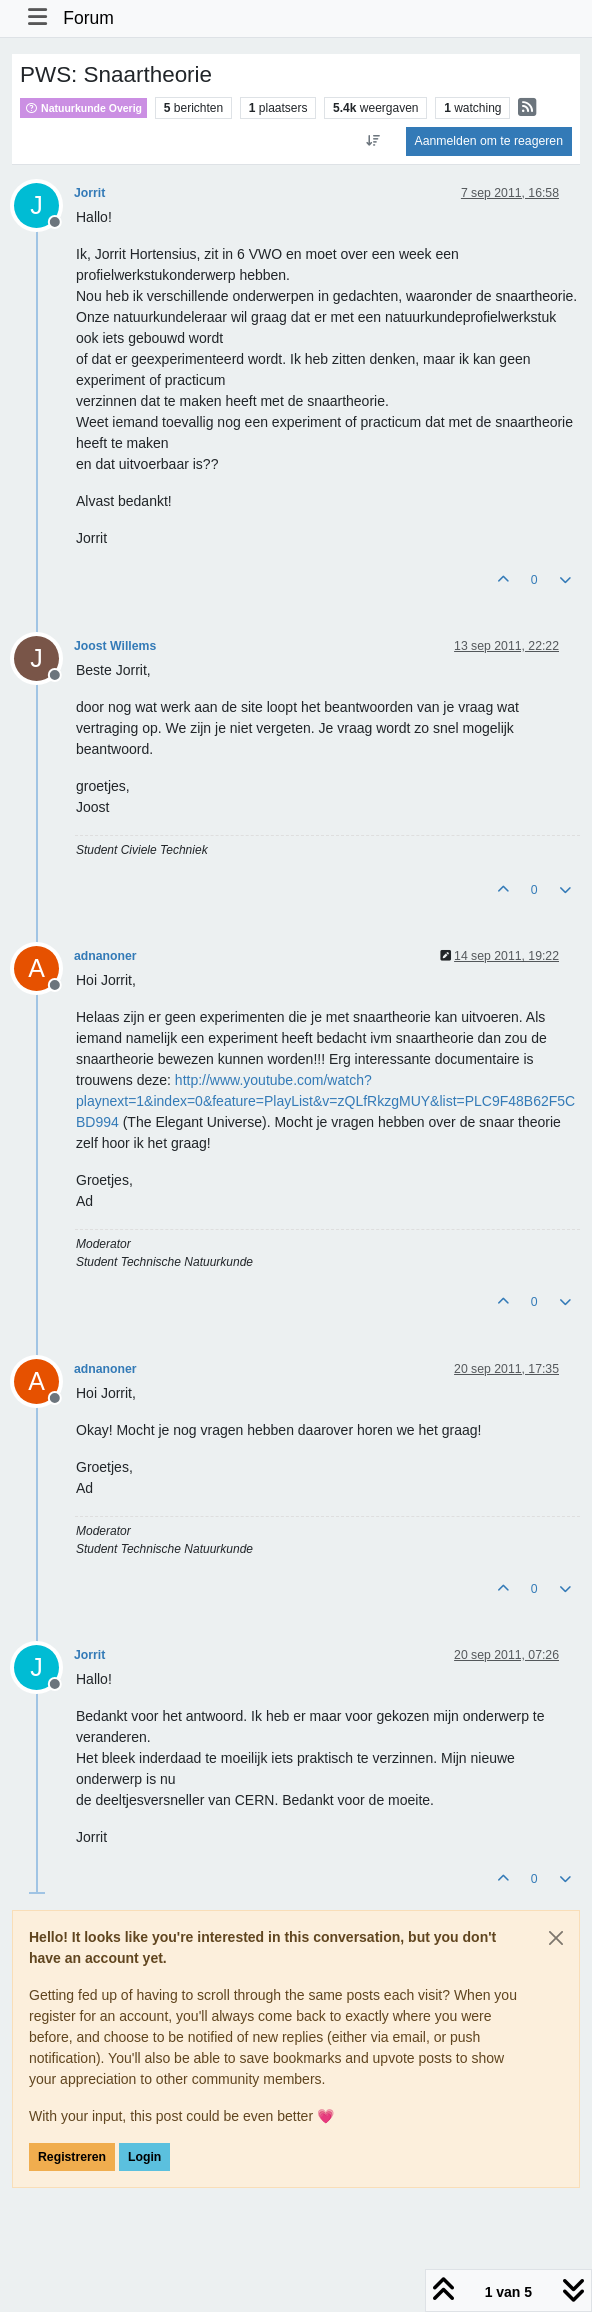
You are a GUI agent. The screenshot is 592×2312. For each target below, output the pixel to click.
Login (144, 2157)
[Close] (556, 1938)
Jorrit (89, 193)
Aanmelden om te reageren (489, 141)
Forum (88, 18)
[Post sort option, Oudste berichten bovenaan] (372, 141)
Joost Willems (115, 646)
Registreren (72, 2157)
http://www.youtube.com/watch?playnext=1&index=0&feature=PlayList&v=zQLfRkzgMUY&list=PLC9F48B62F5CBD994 (325, 1101)
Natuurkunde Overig (83, 108)
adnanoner (105, 956)
